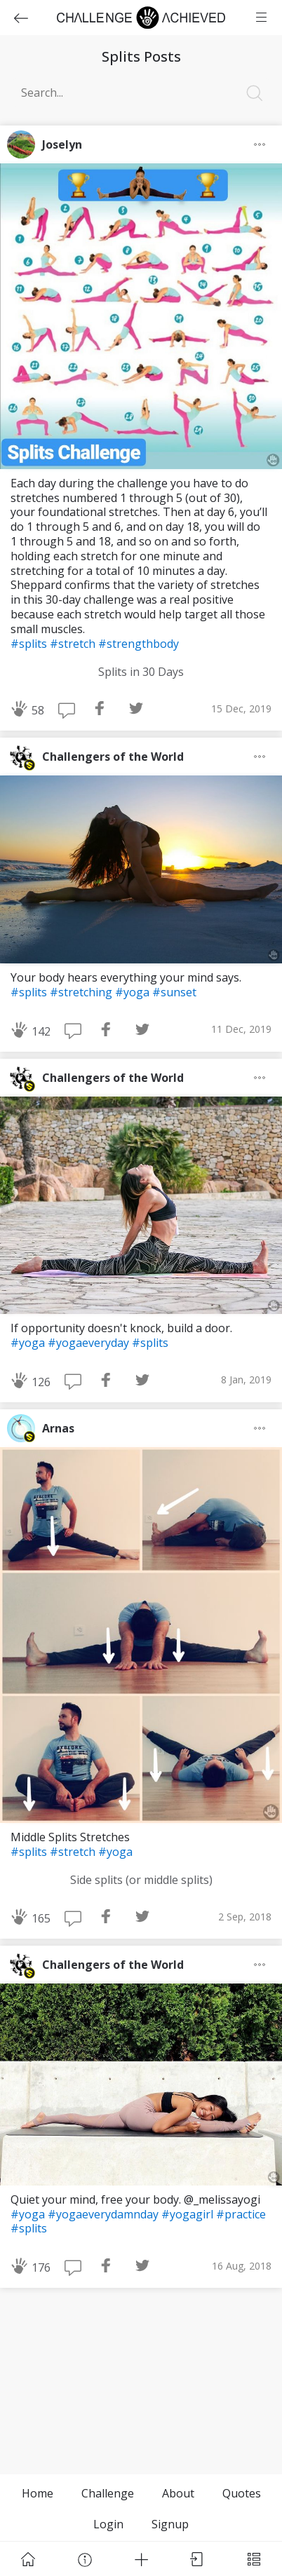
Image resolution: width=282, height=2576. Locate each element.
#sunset (174, 992)
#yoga (133, 992)
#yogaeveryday (90, 1342)
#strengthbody (138, 643)
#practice (241, 2214)
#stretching (82, 992)
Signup (170, 2524)
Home (37, 2493)
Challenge (107, 2493)
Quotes (241, 2493)
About (178, 2493)
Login (108, 2524)
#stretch (74, 643)
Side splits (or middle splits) (141, 1879)
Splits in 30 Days (141, 671)
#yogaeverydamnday (104, 2214)
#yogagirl (188, 2214)
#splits (30, 643)
